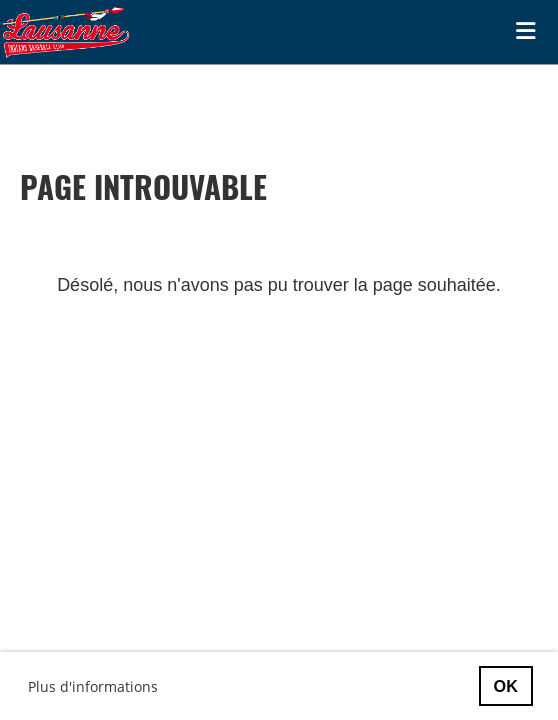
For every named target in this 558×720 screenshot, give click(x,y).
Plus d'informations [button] (93, 686)
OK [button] (506, 686)
